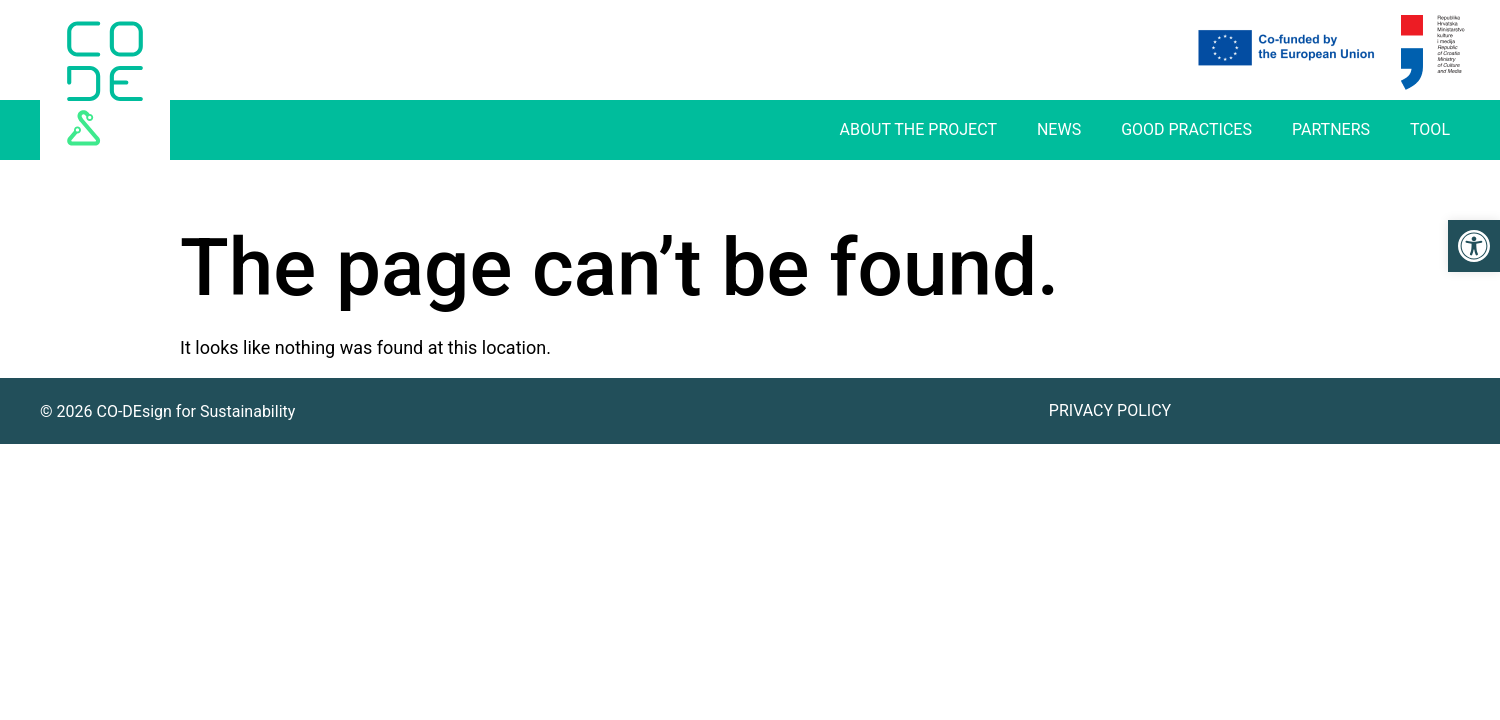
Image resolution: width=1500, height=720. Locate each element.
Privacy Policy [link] (1110, 410)
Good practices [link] (1186, 129)
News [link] (1059, 129)
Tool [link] (1430, 129)
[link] (1474, 246)
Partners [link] (1331, 129)
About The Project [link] (918, 129)
